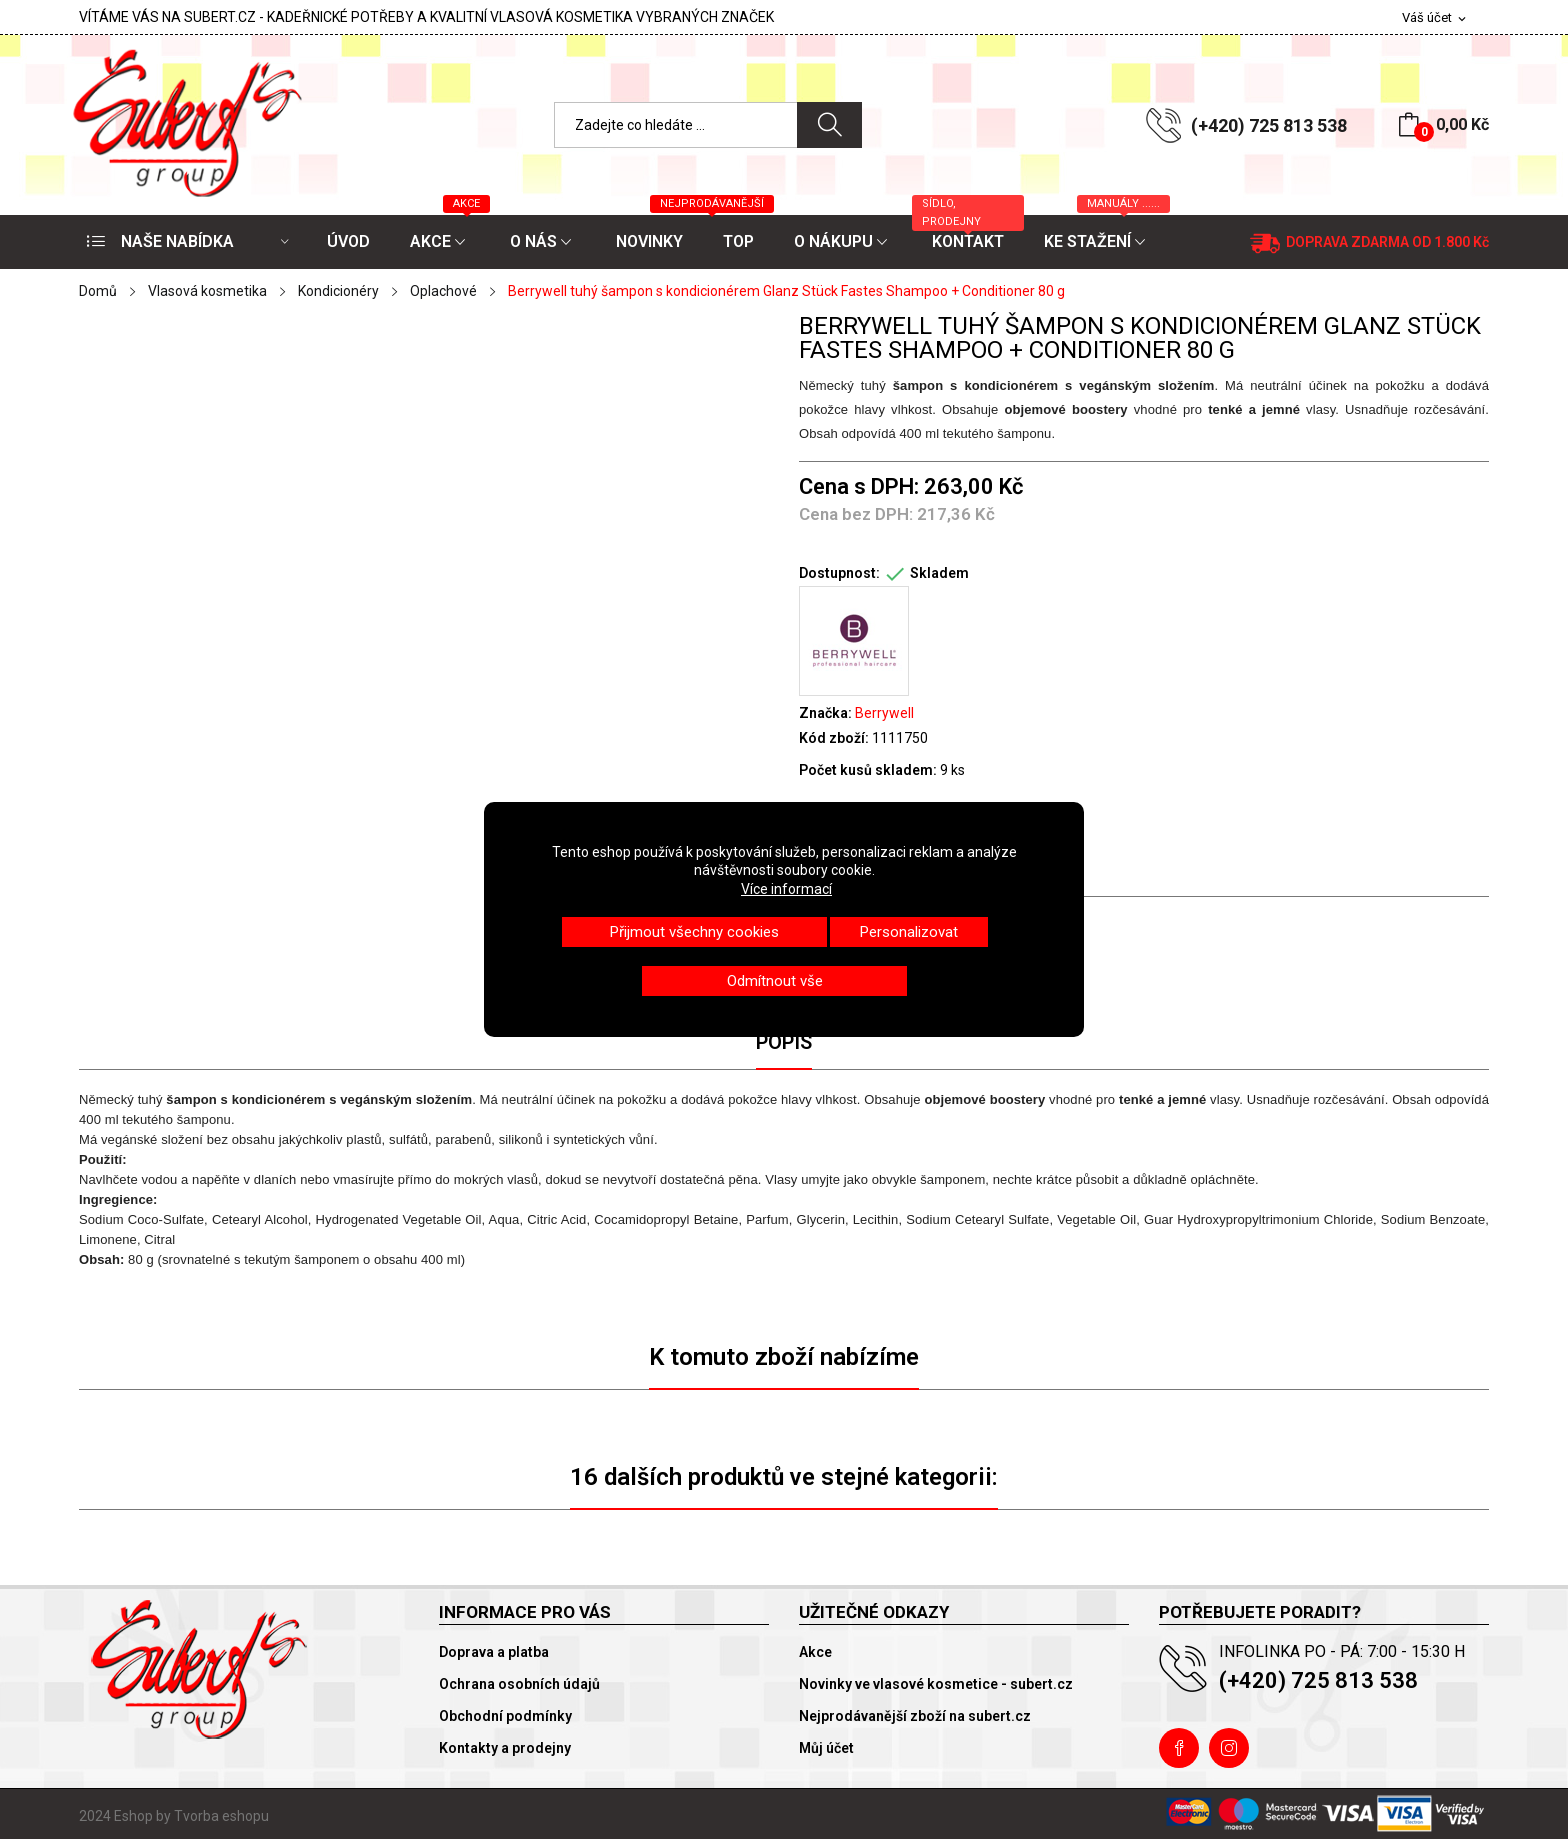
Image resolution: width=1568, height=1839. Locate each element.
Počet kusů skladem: (868, 770)
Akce (815, 1652)
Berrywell (884, 713)
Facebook (1179, 1748)
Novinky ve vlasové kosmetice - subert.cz (936, 1684)
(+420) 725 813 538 (1269, 125)
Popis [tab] (784, 1042)
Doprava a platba (494, 1652)
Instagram (1229, 1748)
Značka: (825, 713)
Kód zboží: (834, 738)
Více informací (786, 889)
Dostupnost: (839, 573)
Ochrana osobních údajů (519, 1684)
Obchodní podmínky (505, 1716)
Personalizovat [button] (909, 932)
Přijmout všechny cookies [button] (694, 932)
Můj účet (826, 1748)
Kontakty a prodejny (505, 1748)
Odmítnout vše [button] (775, 981)
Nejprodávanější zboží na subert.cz (915, 1716)
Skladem (939, 573)
